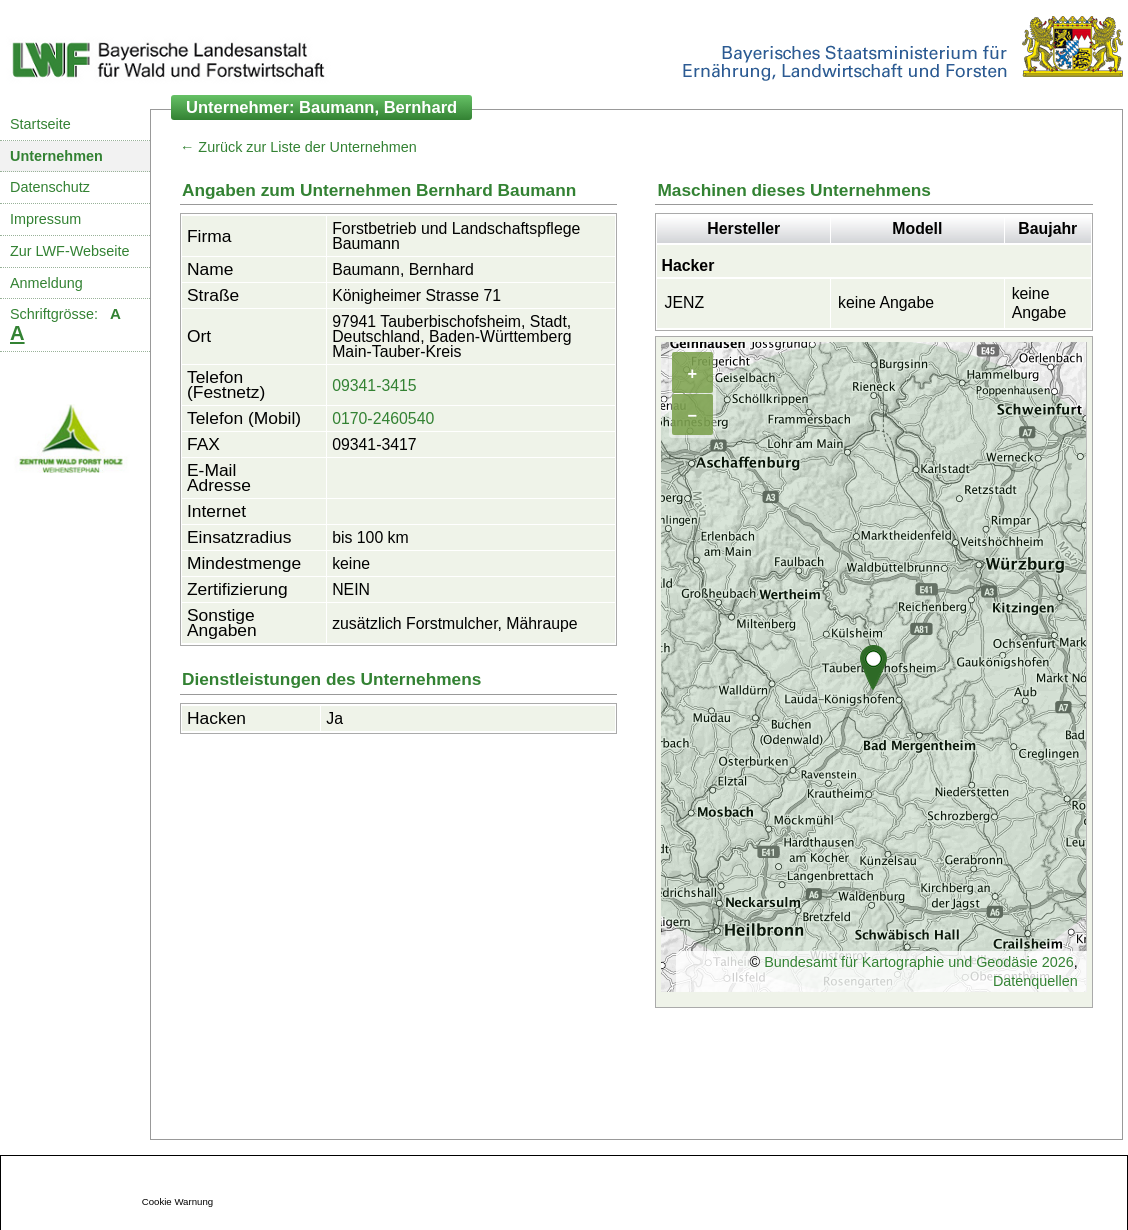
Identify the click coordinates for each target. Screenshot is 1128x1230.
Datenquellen (1035, 981)
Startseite (40, 124)
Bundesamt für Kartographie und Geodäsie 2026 (919, 962)
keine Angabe (886, 302)
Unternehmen (56, 156)
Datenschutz (50, 187)
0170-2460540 (383, 418)
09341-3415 (374, 385)
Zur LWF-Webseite (69, 251)
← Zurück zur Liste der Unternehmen (298, 147)
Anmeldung (46, 283)
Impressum (45, 219)
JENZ (684, 302)
